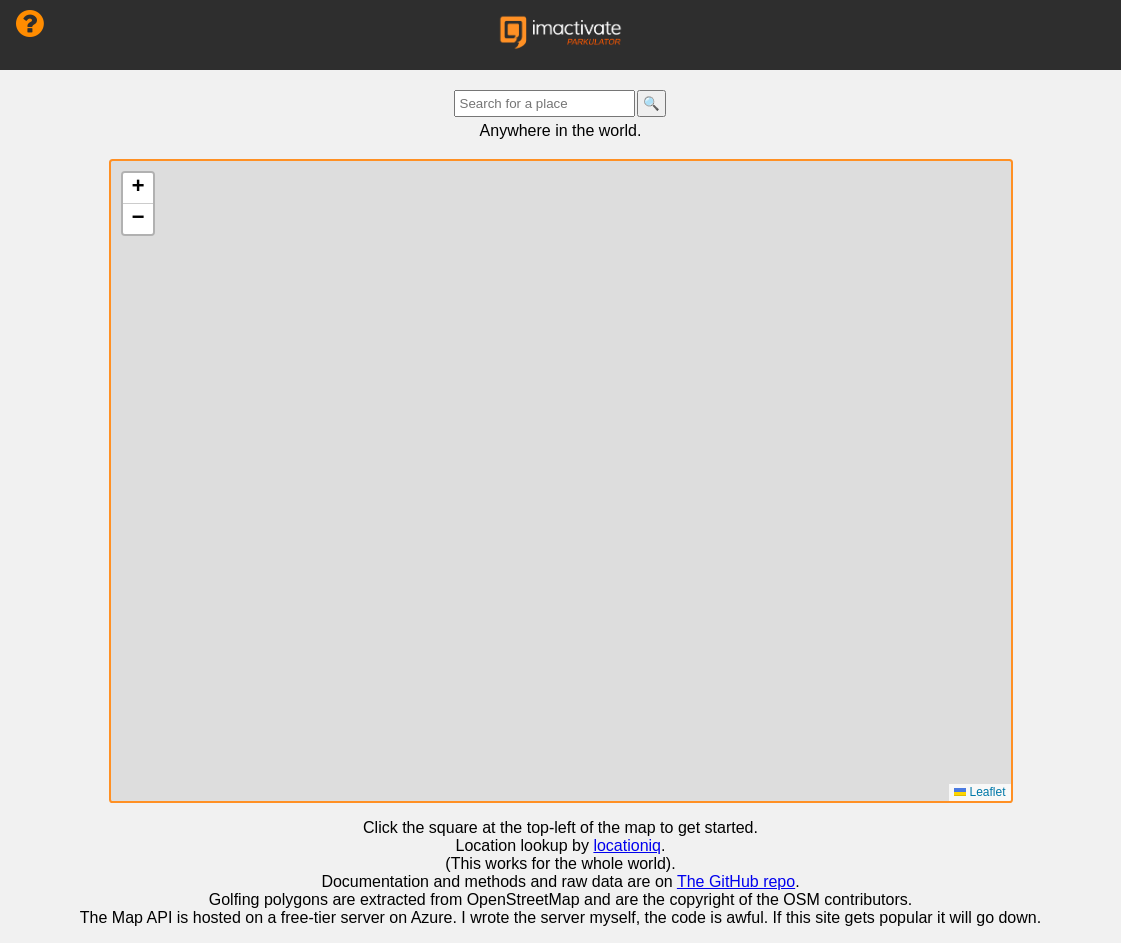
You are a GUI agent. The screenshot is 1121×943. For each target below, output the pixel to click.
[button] (138, 188)
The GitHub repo (736, 881)
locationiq (627, 845)
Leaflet (979, 792)
